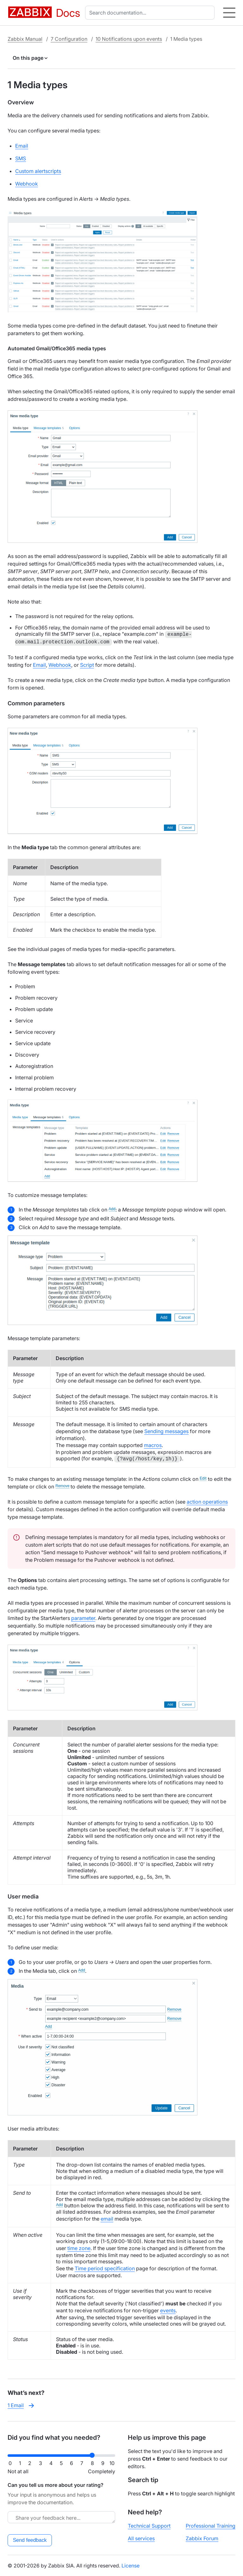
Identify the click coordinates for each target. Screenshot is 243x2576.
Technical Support (149, 2526)
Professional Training (210, 2526)
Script (87, 665)
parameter (83, 1618)
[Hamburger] (229, 13)
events (168, 2310)
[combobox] (151, 13)
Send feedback (30, 2540)
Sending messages (166, 1431)
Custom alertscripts (38, 171)
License (131, 2565)
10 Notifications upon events (129, 39)
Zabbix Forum (202, 2538)
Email (21, 146)
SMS (20, 158)
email (107, 2219)
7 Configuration (69, 39)
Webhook (26, 184)
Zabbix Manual (25, 39)
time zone (78, 2248)
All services (141, 2538)
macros (153, 1445)
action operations (207, 1502)
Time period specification (105, 2268)
